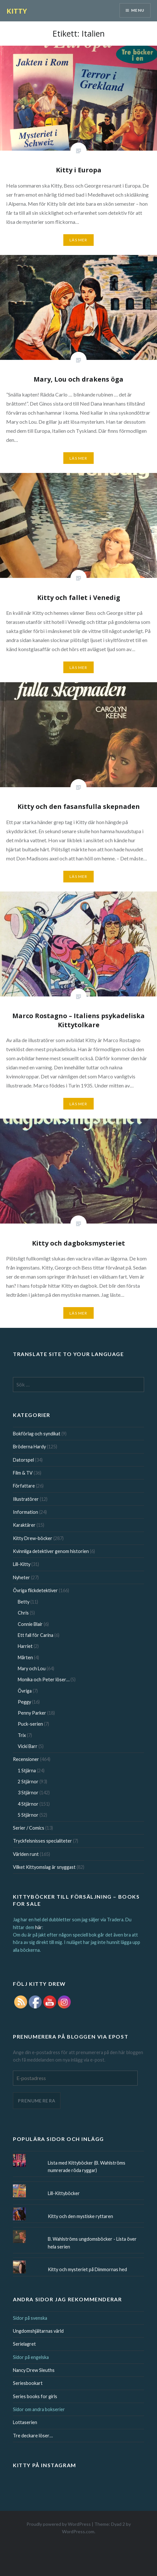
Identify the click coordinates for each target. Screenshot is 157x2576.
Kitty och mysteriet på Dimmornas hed (87, 2269)
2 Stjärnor (28, 1781)
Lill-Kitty (21, 1564)
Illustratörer (26, 1499)
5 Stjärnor (28, 1815)
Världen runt (26, 1854)
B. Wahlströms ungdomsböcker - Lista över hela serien (92, 2242)
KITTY (16, 11)
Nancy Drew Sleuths (34, 2370)
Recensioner (26, 1759)
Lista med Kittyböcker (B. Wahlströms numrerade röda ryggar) (86, 2166)
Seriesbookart (28, 2383)
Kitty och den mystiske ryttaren (80, 2216)
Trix (22, 1735)
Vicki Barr (27, 1746)
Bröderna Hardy (29, 1446)
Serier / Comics (28, 1828)
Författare (24, 1486)
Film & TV (23, 1473)
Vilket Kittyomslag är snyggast (44, 1867)
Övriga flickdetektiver (35, 1590)
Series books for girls (35, 2396)
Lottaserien (25, 2422)
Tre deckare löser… (33, 2435)
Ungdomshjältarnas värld (38, 2331)
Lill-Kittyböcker (64, 2193)
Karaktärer (24, 1525)
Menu (137, 10)
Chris (23, 1613)
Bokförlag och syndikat (36, 1433)
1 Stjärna (27, 1770)
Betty (23, 1601)
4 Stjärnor (28, 1804)
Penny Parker (32, 1713)
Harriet (25, 1646)
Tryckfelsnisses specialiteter (42, 1841)
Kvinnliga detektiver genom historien (51, 1551)
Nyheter (21, 1577)
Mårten (25, 1657)
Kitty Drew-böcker (32, 1538)
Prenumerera (37, 2100)
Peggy (24, 1702)
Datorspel (23, 1460)
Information (25, 1512)
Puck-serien (30, 1724)
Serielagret (24, 2344)
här (38, 1927)
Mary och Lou (32, 1668)
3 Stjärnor (28, 1792)
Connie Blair (30, 1624)
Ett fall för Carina (35, 1635)
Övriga (25, 1691)
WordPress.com (78, 2531)
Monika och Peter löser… (43, 1679)
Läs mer (78, 239)
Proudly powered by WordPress (58, 2524)
